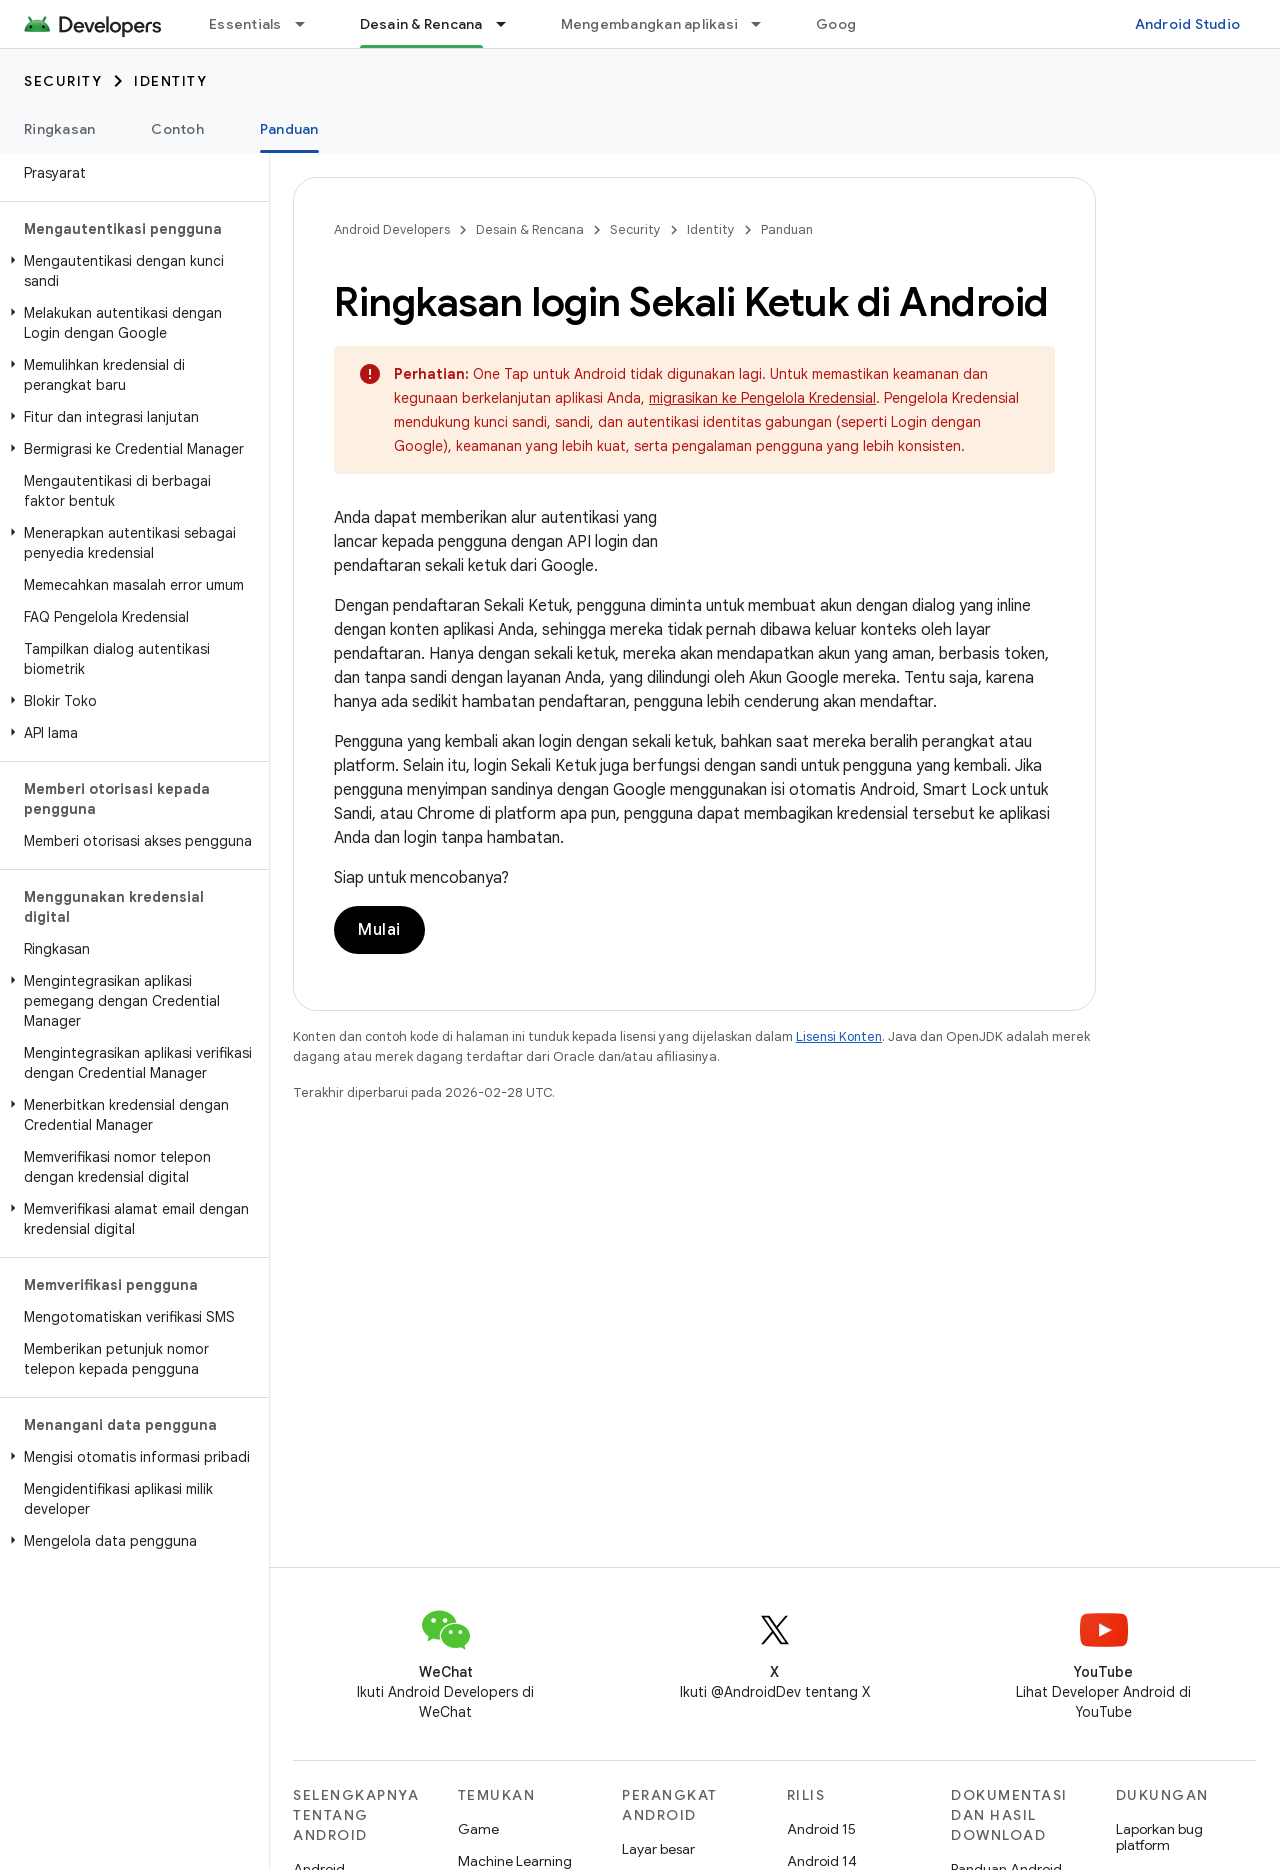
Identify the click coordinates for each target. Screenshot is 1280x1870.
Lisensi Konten (839, 1036)
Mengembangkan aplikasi (650, 24)
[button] (130, 271)
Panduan (787, 229)
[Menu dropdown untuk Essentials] (309, 24)
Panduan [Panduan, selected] (289, 129)
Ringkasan (59, 129)
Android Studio (1188, 24)
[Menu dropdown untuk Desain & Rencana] (510, 24)
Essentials (245, 24)
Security (63, 81)
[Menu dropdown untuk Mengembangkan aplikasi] (765, 24)
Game (478, 1829)
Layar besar (658, 1849)
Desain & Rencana (530, 229)
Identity (170, 81)
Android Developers (392, 229)
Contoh (177, 129)
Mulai (379, 930)
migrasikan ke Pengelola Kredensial (762, 398)
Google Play (858, 24)
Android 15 (821, 1829)
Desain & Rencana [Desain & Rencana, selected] (421, 24)
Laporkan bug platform (1159, 1837)
